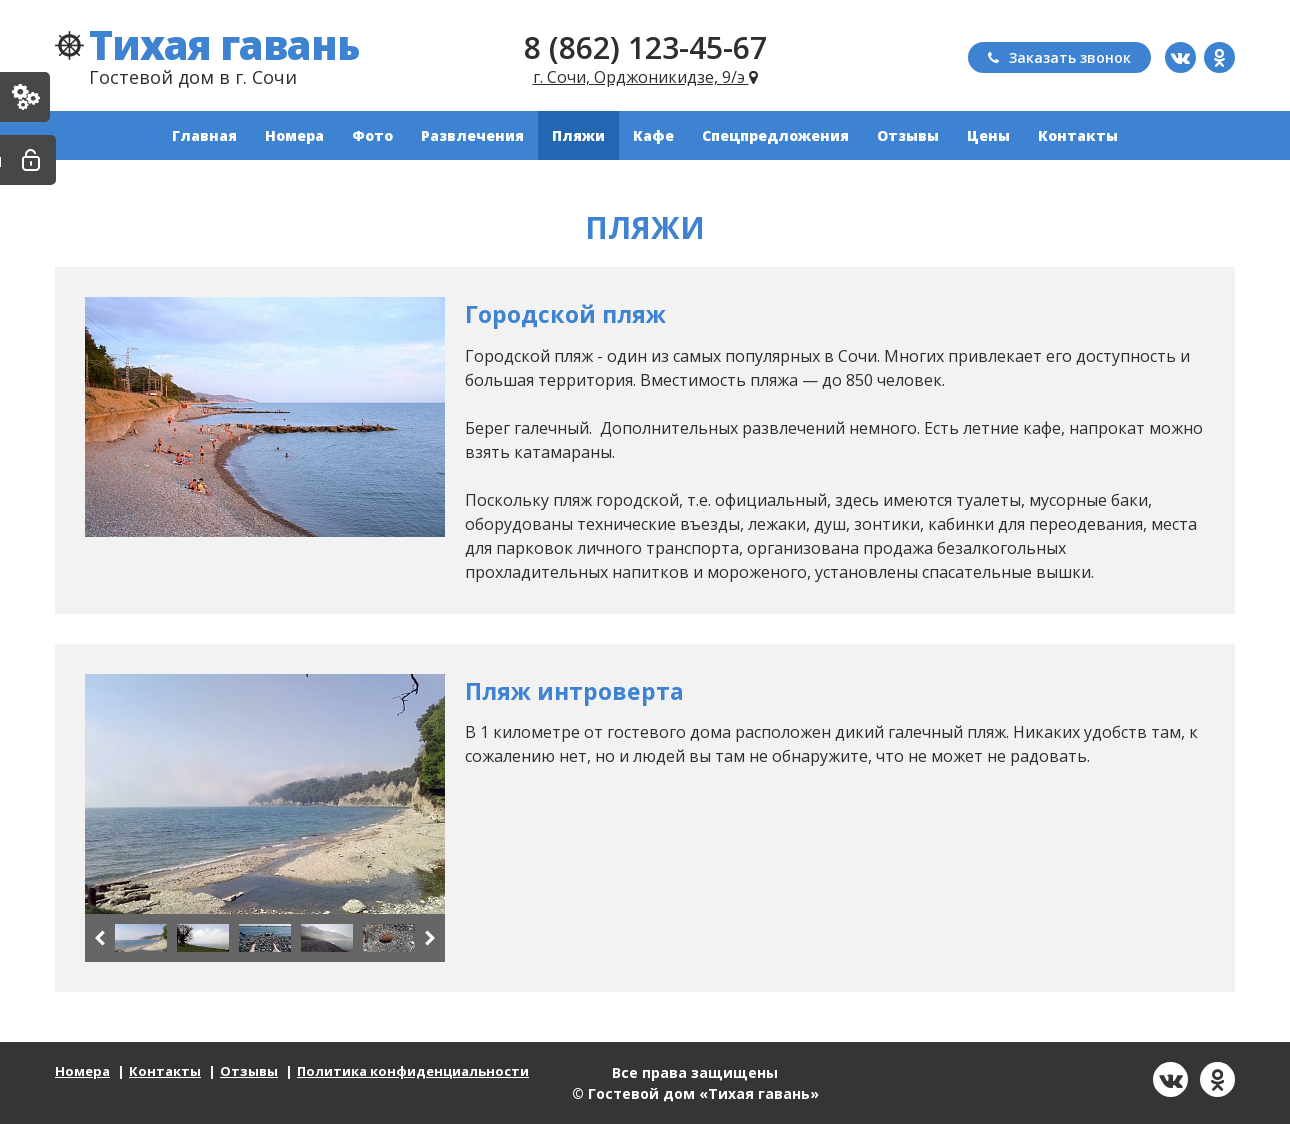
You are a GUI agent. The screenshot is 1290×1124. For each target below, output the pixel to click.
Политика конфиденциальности (413, 1071)
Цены (988, 135)
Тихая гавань (224, 44)
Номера (294, 135)
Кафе (653, 135)
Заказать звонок (1059, 57)
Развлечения (472, 135)
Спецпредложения (775, 135)
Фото (372, 135)
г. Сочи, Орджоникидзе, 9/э (645, 77)
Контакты (1078, 135)
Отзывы (908, 135)
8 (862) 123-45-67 (645, 47)
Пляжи (578, 135)
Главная (204, 135)
